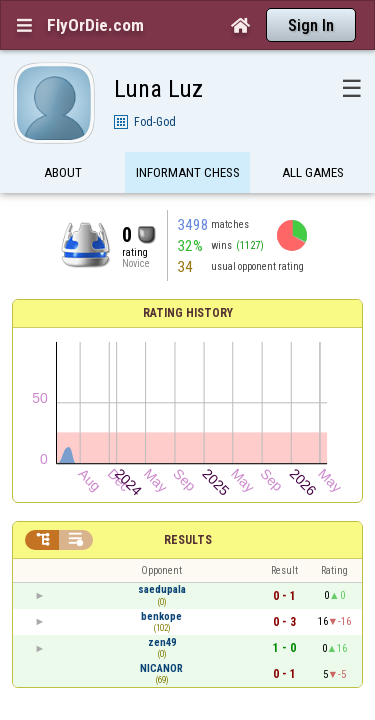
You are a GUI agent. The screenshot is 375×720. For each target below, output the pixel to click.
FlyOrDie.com (95, 25)
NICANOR (161, 458)
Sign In (311, 25)
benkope (161, 406)
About (63, 142)
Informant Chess (188, 142)
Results (188, 331)
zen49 (162, 432)
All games (313, 142)
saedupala (162, 380)
